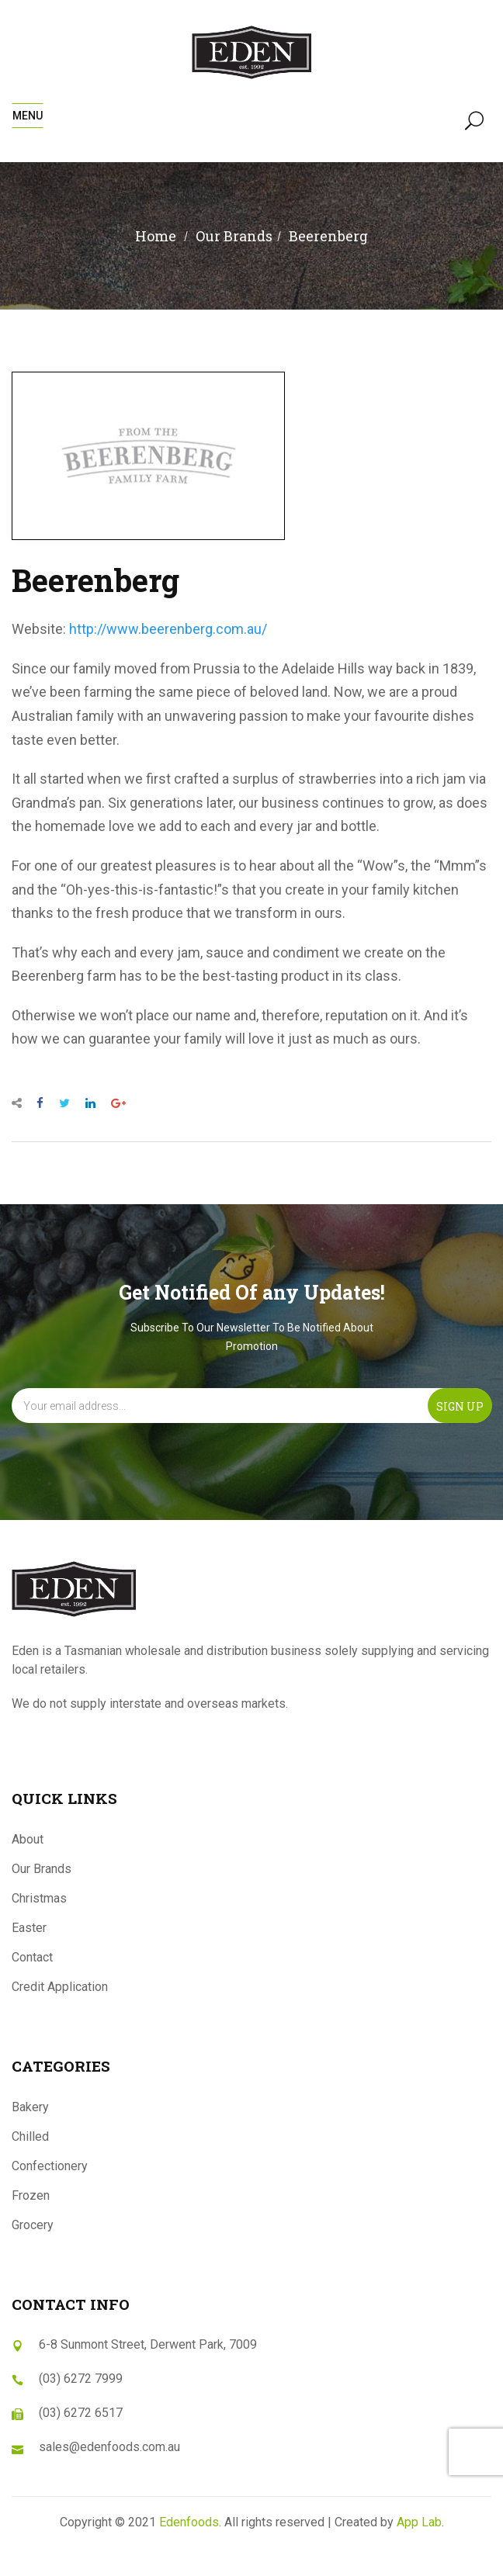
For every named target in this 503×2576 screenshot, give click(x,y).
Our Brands (41, 1868)
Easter (29, 1927)
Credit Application (60, 1986)
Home (155, 236)
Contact (32, 1957)
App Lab (419, 2522)
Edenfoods (189, 2522)
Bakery (30, 2107)
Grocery (33, 2225)
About (27, 1839)
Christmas (39, 1898)
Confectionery (50, 2166)
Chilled (30, 2136)
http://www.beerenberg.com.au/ (168, 629)
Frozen (31, 2195)
